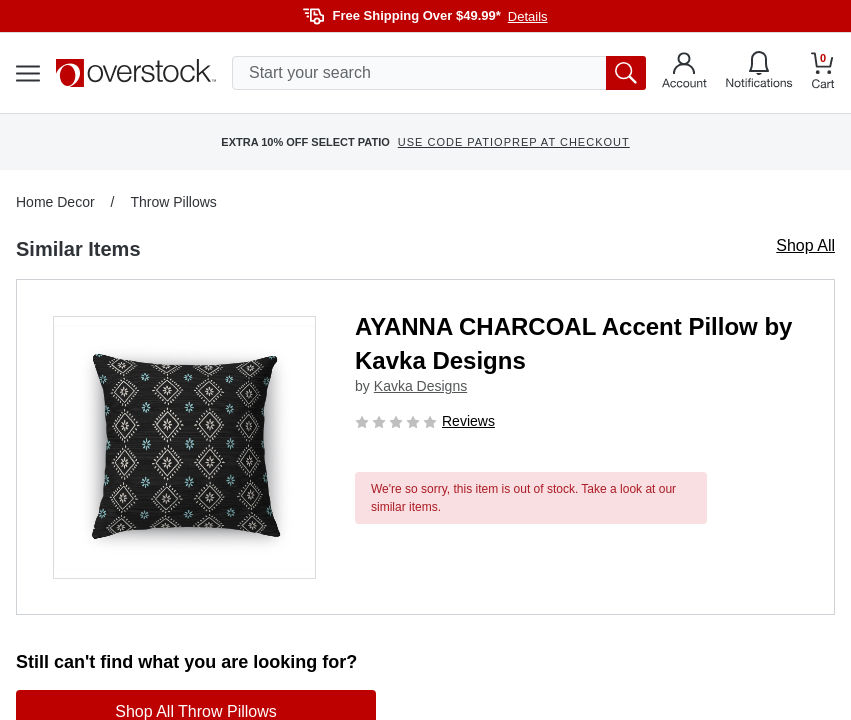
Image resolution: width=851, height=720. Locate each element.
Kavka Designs (420, 386)
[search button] (626, 73)
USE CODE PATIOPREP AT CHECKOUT (514, 142)
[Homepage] (136, 73)
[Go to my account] (684, 73)
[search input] (439, 73)
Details (528, 16)
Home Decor (55, 202)
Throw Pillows (173, 202)
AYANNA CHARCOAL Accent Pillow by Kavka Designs (573, 343)
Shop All (805, 245)
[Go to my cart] (823, 73)
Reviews (468, 421)
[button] (184, 447)
